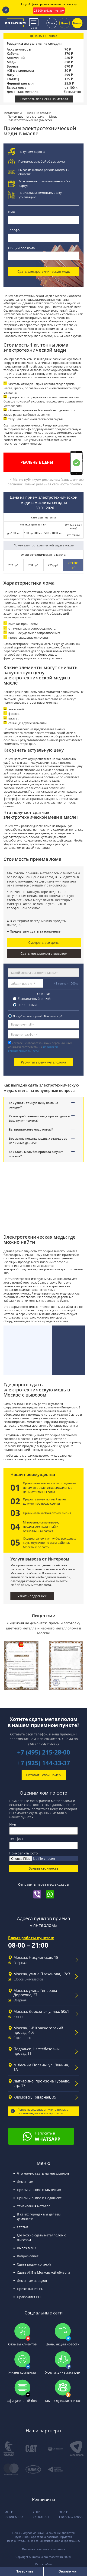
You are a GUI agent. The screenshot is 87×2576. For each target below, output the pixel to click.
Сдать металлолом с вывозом (43, 953)
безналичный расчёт (35, 998)
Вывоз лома (16, 87)
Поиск (51, 23)
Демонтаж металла (23, 92)
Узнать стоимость (43, 1868)
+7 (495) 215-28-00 (43, 1752)
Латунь (12, 75)
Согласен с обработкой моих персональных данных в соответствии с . (40, 1047)
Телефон (15, 230)
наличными (27, 1004)
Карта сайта (43, 2564)
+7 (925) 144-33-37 (43, 1763)
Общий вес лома (21, 248)
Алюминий (16, 58)
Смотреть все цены (43, 942)
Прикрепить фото (23, 1853)
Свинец (13, 79)
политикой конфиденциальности (33, 1049)
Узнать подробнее (32, 1596)
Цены (64, 23)
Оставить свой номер (43, 1775)
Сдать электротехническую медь (43, 271)
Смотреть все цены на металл (44, 99)
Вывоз (77, 23)
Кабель (13, 53)
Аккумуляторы (19, 49)
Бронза (13, 66)
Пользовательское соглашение (43, 2549)
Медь (11, 62)
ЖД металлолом (20, 70)
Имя (11, 212)
